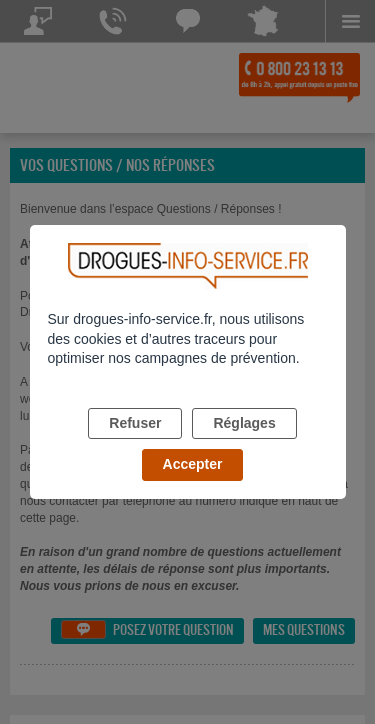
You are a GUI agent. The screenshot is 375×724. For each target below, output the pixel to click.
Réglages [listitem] (244, 423)
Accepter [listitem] (193, 464)
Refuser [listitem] (135, 423)
